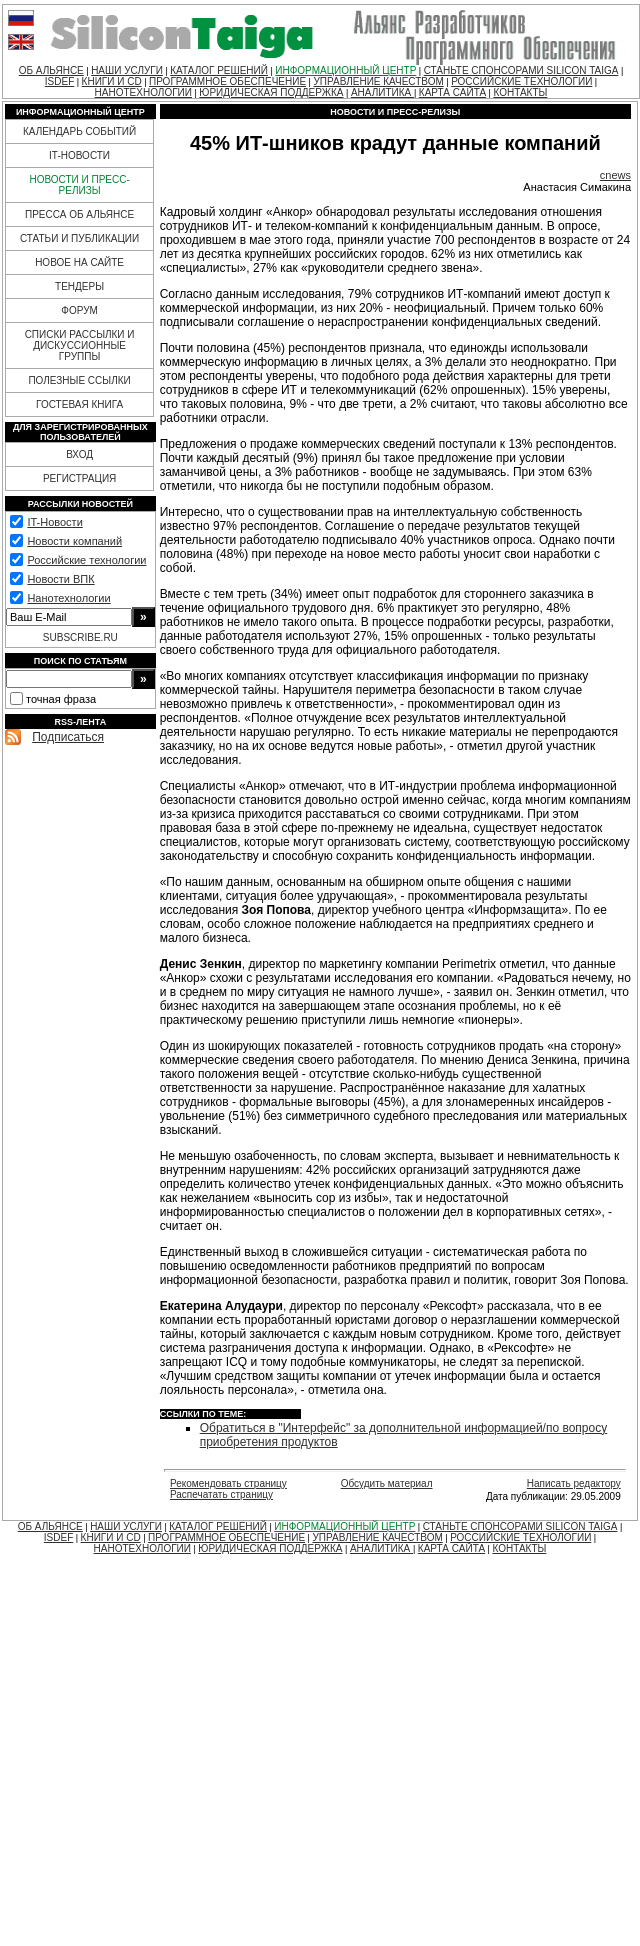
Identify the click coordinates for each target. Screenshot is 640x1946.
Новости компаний (74, 541)
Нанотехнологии (68, 598)
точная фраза (61, 699)
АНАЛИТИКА (382, 92)
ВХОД (79, 454)
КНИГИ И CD (112, 81)
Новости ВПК (60, 579)
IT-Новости (54, 522)
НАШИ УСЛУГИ (127, 70)
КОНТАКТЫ (520, 92)
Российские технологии (86, 560)
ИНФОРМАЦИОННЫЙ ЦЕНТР (345, 70)
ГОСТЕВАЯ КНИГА (79, 404)
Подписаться (68, 737)
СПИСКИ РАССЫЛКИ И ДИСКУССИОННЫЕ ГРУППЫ (80, 345)
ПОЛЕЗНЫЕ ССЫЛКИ (79, 380)
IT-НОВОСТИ (79, 155)
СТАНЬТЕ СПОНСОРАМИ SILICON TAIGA (521, 70)
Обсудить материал (387, 1483)
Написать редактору (574, 1483)
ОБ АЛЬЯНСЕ (51, 70)
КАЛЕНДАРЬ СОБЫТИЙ (79, 131)
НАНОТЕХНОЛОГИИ (143, 92)
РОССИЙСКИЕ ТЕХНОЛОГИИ (521, 81)
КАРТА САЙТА (452, 92)
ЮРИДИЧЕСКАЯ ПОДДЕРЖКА (271, 92)
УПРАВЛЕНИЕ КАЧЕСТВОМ (378, 81)
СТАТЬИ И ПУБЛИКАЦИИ (79, 238)
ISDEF (59, 81)
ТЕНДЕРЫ (79, 286)
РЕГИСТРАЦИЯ (79, 478)
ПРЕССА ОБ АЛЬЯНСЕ (79, 214)
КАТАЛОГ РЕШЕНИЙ (219, 70)
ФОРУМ (79, 310)
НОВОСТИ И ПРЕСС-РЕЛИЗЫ (79, 185)
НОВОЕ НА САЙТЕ (79, 262)
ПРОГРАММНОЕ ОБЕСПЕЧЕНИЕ (227, 81)
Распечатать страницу (221, 1494)
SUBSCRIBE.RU (80, 637)
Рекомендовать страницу (228, 1483)
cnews (615, 175)
